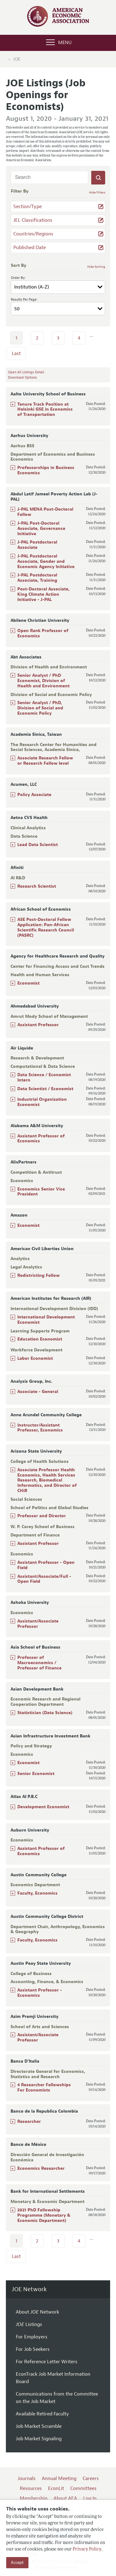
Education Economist (39, 1339)
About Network (37, 2312)
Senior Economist (35, 1773)
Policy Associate (34, 794)
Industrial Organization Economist (42, 1102)
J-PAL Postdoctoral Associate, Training (37, 577)
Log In (90, 2498)
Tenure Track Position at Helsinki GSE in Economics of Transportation (45, 409)
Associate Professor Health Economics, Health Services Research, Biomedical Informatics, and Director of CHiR (47, 1480)
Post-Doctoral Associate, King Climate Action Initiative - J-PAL (43, 594)
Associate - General (37, 1391)
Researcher (29, 2121)
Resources (31, 2488)
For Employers (31, 2337)
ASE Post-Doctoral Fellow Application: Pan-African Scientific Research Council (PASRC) (45, 927)
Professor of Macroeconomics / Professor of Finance (39, 1663)
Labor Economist (35, 1358)
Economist (28, 983)
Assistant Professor (38, 1024)
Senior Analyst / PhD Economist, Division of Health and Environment (43, 681)
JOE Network (29, 2289)
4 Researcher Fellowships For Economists (44, 2087)
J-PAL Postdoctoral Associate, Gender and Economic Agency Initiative (46, 561)
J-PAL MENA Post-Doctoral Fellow (45, 512)
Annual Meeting (59, 2478)
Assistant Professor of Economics (41, 1138)
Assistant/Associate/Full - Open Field (44, 1579)
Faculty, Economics (37, 1893)
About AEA (65, 2498)
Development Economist (43, 1806)
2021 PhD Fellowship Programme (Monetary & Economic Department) (44, 2215)
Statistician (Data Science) (44, 1712)
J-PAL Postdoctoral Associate (37, 544)
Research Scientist (36, 886)
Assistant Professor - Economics (39, 1992)
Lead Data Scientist (37, 844)
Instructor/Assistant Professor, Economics (40, 1427)
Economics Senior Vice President (41, 1191)
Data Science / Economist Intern (44, 1077)
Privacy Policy (87, 2549)
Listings (29, 2324)
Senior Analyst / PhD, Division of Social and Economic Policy (40, 708)
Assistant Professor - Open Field (46, 1565)
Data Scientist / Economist (45, 1088)
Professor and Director (41, 1515)
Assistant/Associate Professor (37, 1623)
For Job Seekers (32, 2349)
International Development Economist (46, 1319)
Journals (27, 2478)
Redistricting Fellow (38, 1275)
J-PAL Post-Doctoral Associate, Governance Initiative (41, 528)
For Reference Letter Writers (46, 2362)
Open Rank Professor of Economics (42, 633)
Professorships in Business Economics (45, 470)
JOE (16, 59)
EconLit (56, 2488)
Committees (83, 2488)
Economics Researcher (41, 2168)
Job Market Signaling (39, 2439)
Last (16, 353)
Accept (17, 2562)
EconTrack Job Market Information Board (53, 2378)
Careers (91, 2478)
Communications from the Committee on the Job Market (57, 2398)
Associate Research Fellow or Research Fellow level (45, 760)
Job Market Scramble (39, 2426)
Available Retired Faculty (42, 2414)
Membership (33, 2498)
